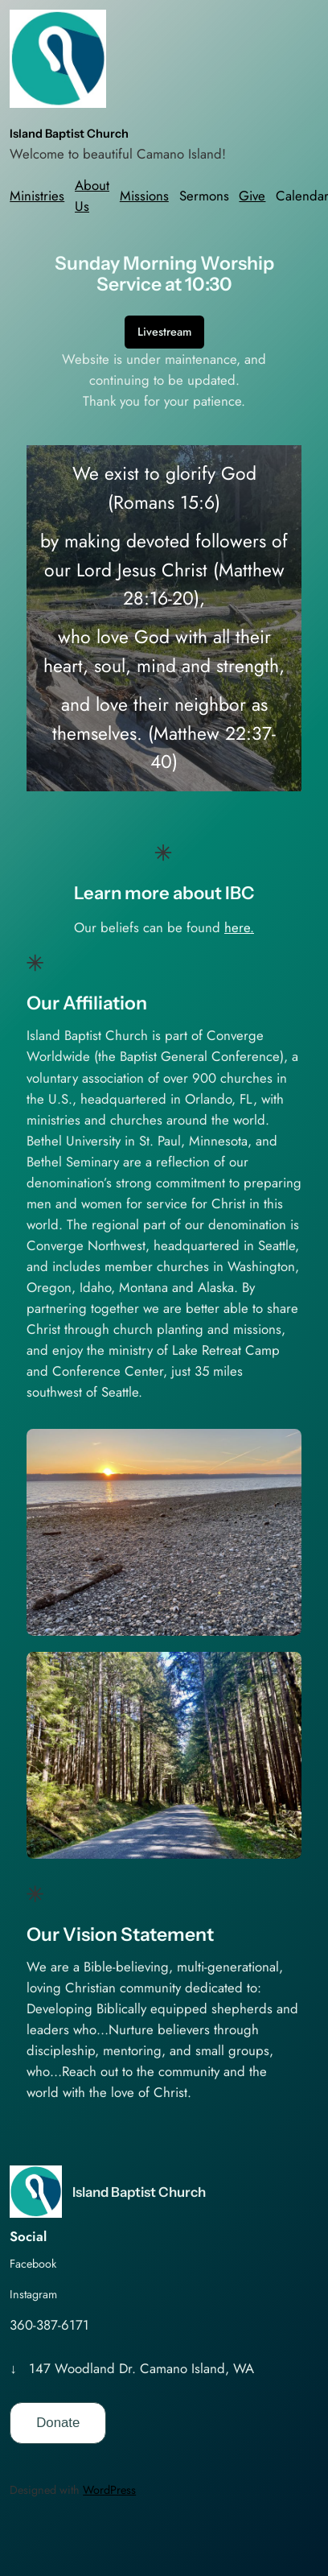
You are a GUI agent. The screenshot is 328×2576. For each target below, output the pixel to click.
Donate (58, 2422)
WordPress (109, 2490)
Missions (144, 195)
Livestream (164, 332)
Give (252, 195)
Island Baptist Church (69, 133)
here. (239, 927)
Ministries (37, 195)
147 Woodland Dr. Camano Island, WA (141, 2368)
